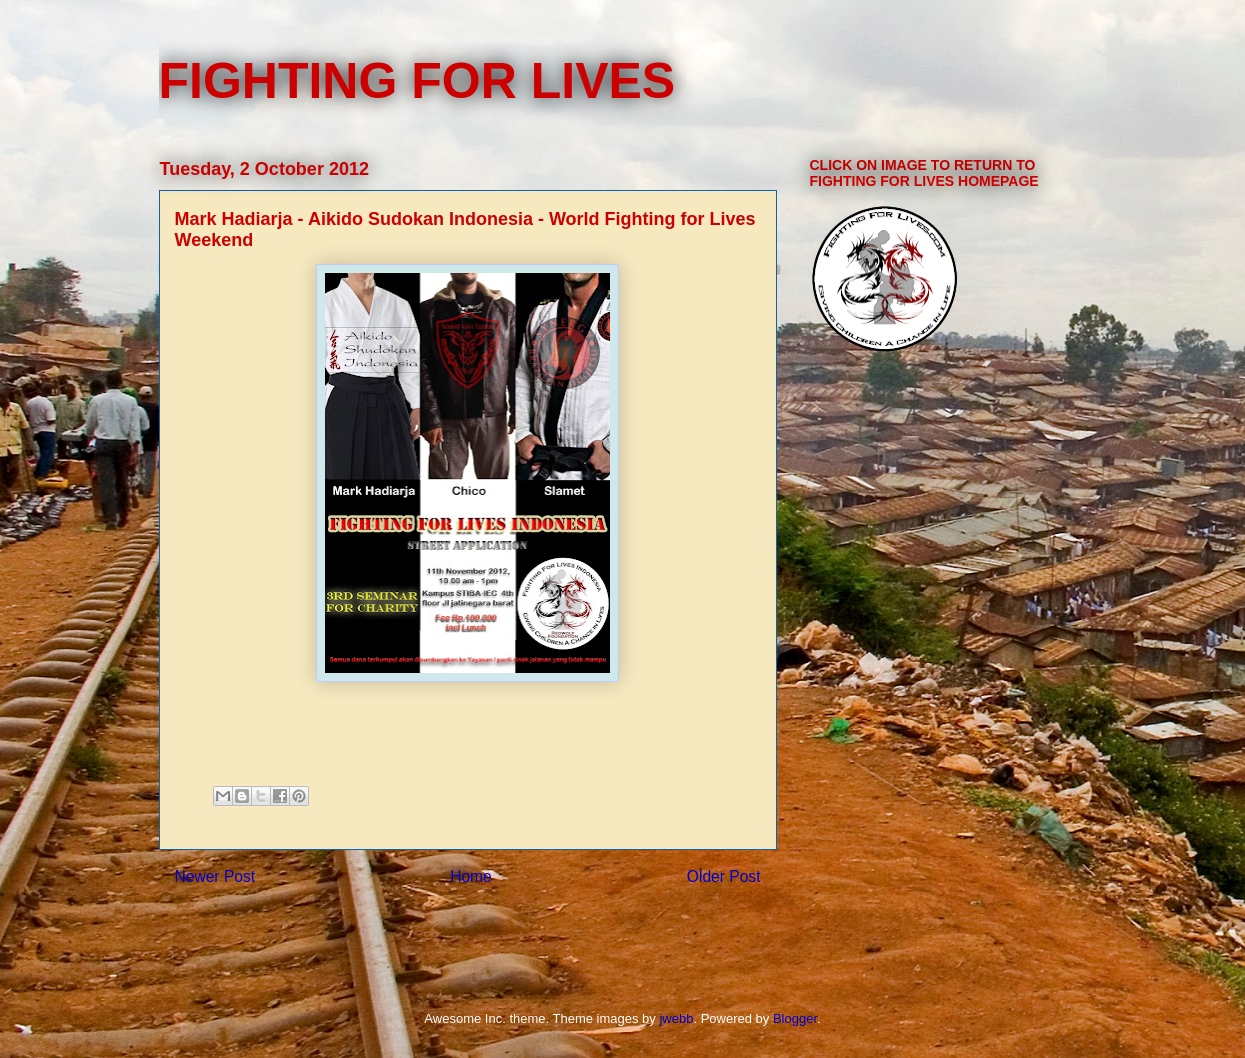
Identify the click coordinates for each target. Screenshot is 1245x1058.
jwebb (676, 1018)
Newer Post (215, 876)
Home (471, 876)
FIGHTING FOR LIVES (417, 81)
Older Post (724, 876)
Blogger (795, 1018)
